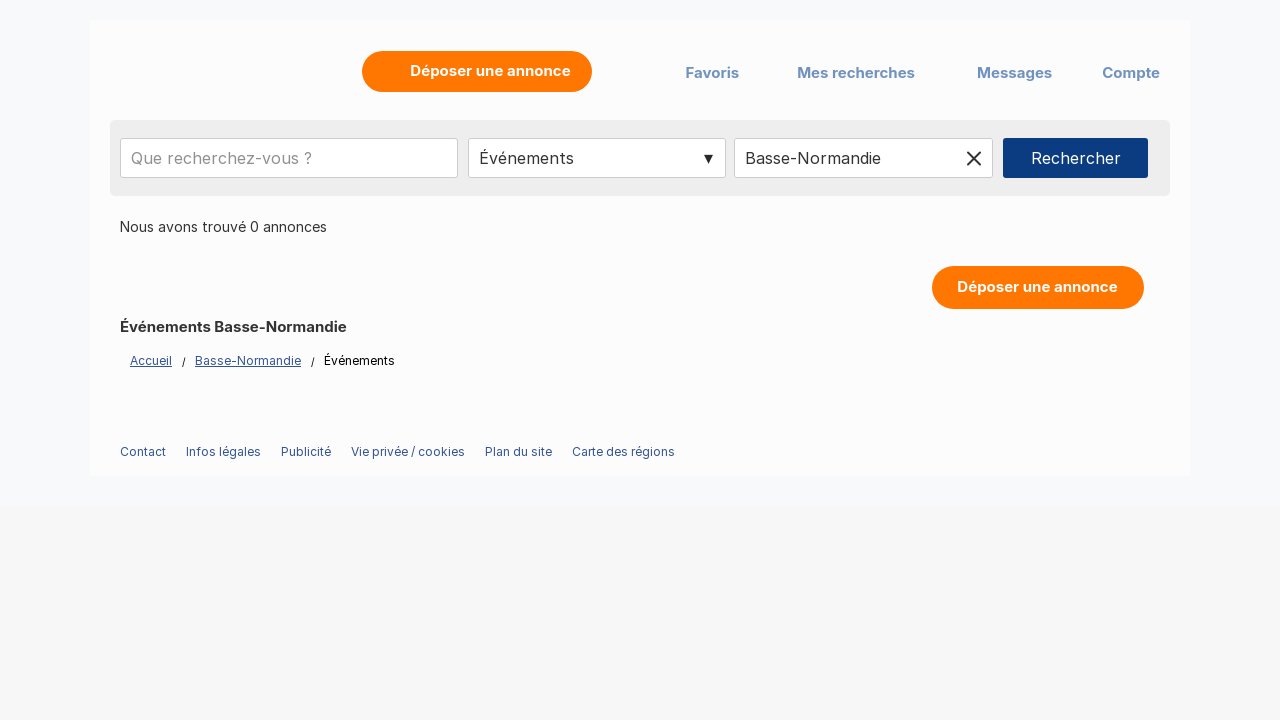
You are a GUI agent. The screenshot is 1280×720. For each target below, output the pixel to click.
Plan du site (518, 451)
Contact (143, 451)
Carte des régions (623, 451)
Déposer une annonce (1037, 286)
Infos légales (223, 451)
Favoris (713, 72)
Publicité (306, 451)
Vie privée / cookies (408, 451)
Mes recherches (856, 72)
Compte (1131, 72)
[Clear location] (974, 158)
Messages (1014, 72)
